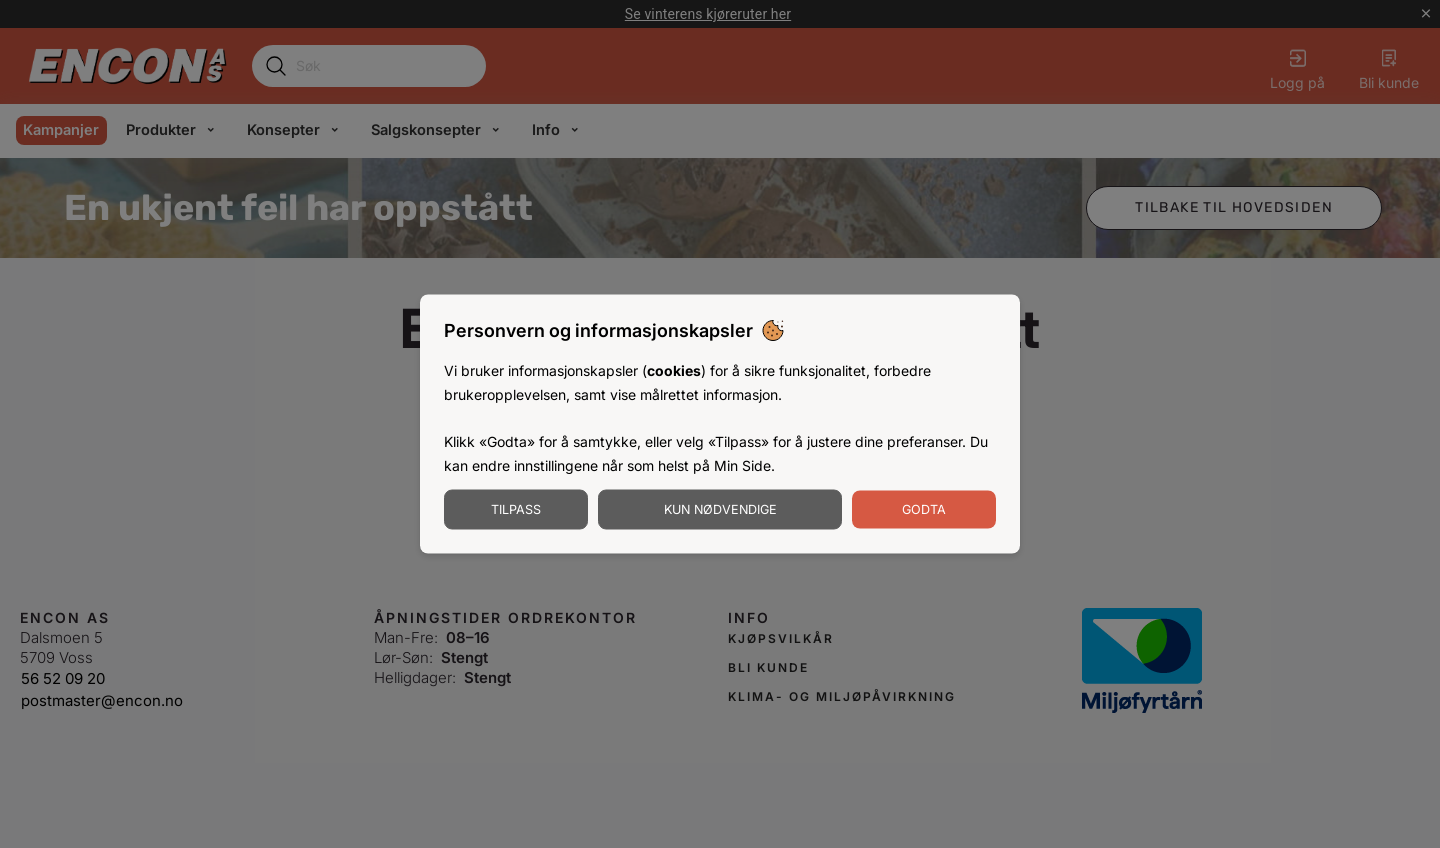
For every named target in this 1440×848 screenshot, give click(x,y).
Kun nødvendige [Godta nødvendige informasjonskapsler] (720, 508)
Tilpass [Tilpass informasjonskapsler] (516, 508)
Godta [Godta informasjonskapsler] (924, 508)
